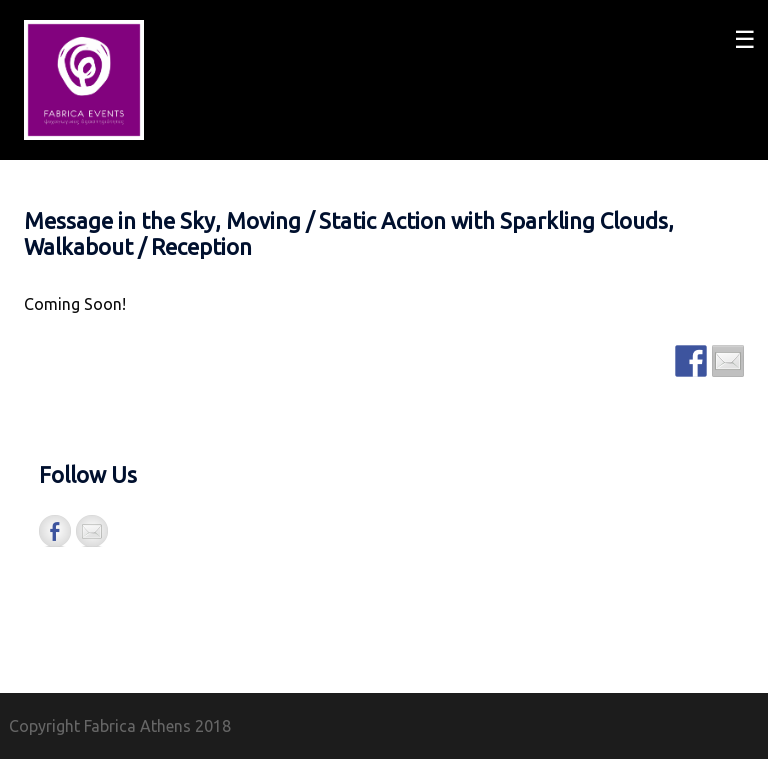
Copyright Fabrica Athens (100, 726)
